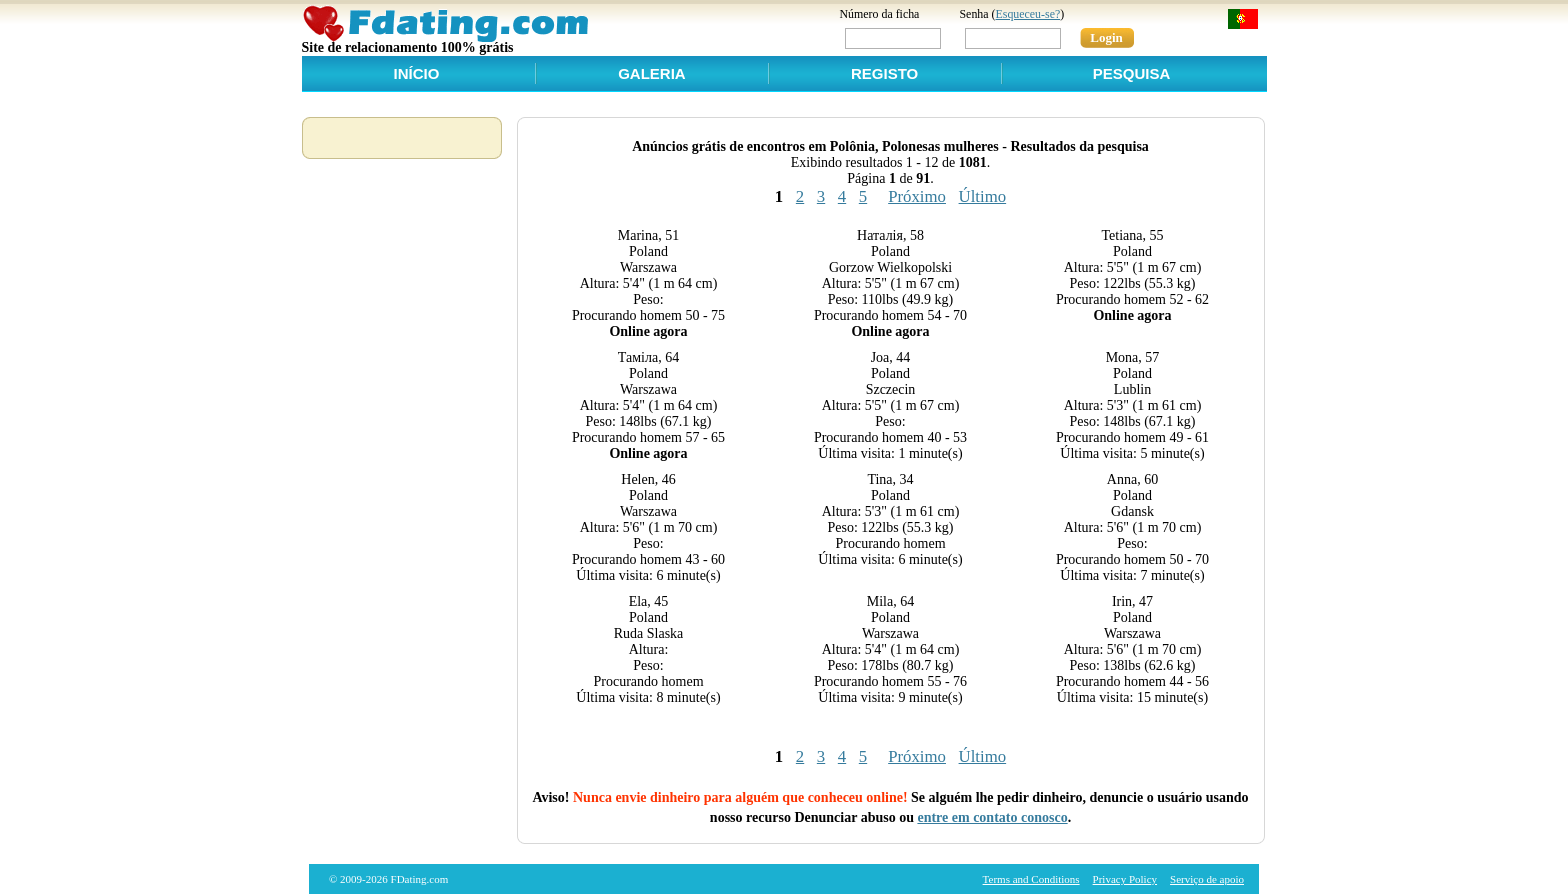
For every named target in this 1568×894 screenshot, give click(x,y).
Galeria (652, 73)
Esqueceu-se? (1028, 14)
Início (417, 73)
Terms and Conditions (1031, 879)
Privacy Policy (1125, 879)
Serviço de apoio (1207, 879)
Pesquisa (1132, 73)
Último (983, 196)
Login (1106, 37)
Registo (884, 73)
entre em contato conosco (992, 817)
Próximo (917, 196)
